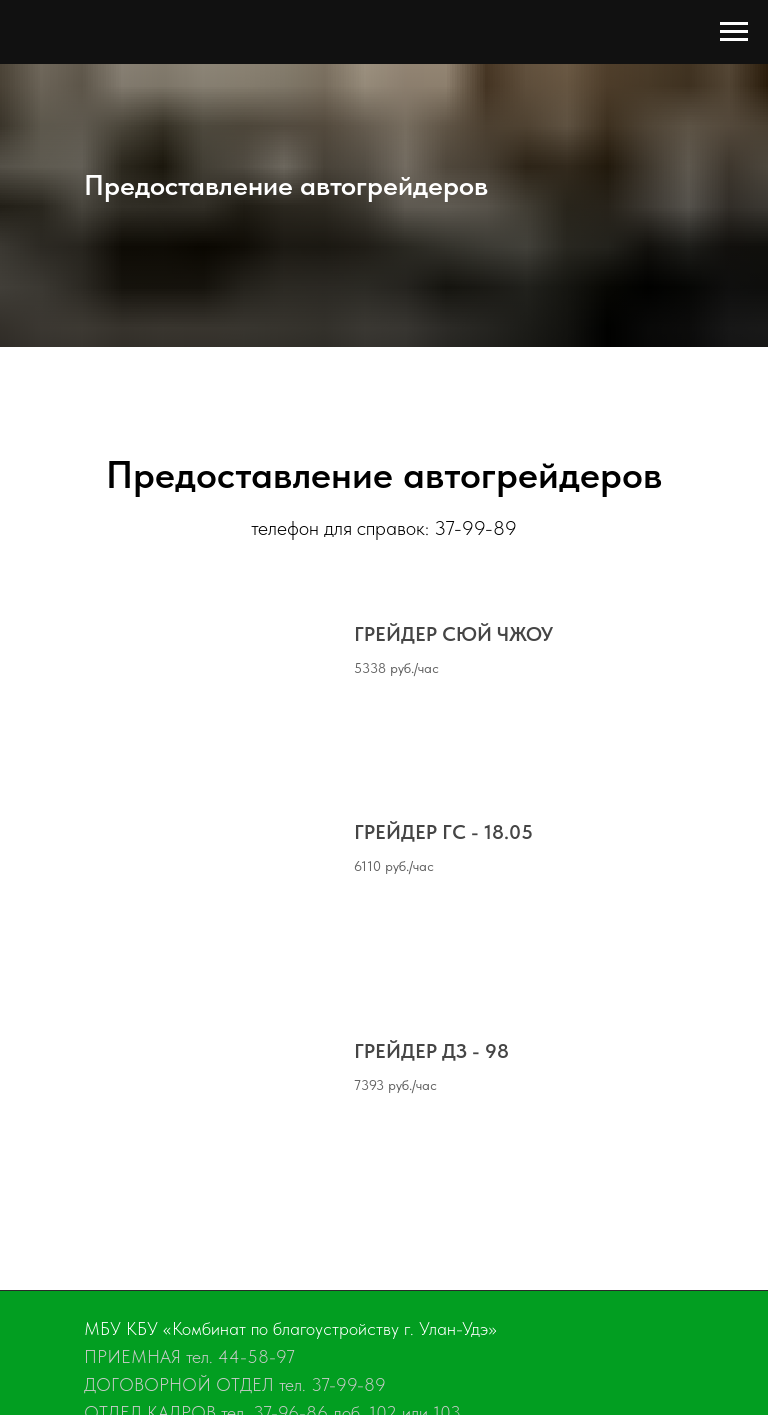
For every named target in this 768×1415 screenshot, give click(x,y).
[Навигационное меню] (734, 32)
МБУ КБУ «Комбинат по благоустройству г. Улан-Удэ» (290, 1328)
